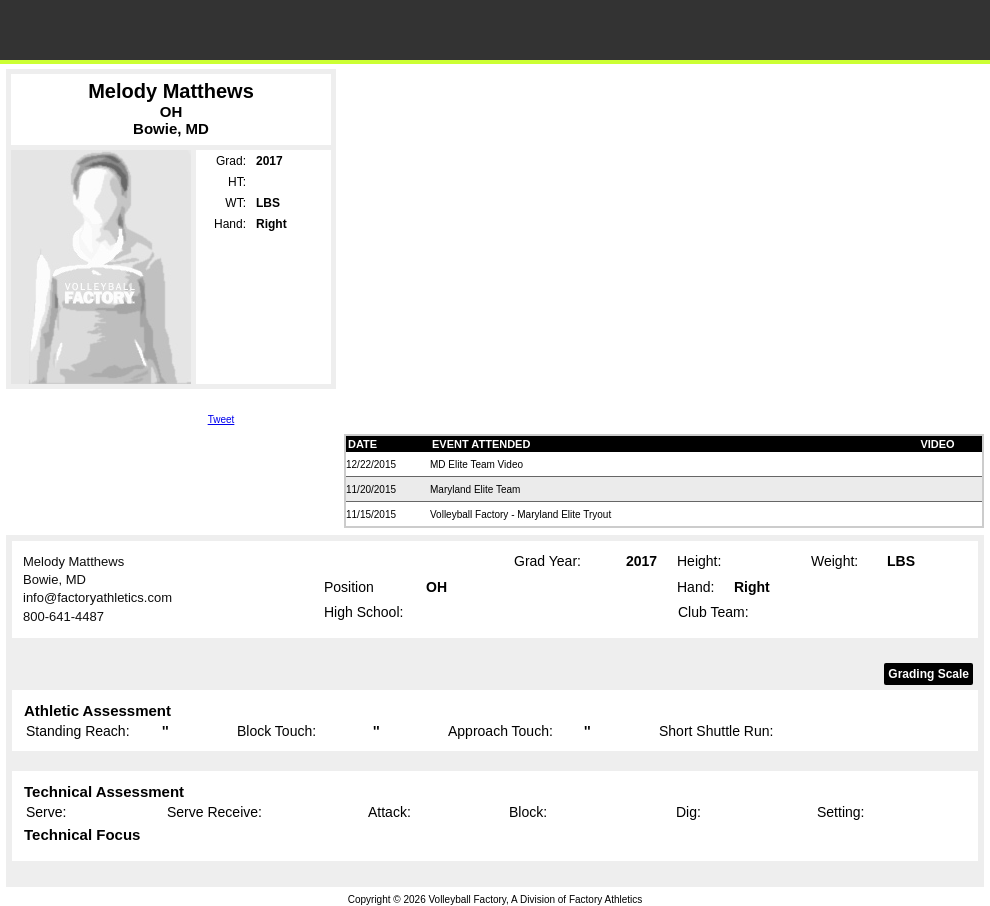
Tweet (221, 419)
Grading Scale (928, 674)
